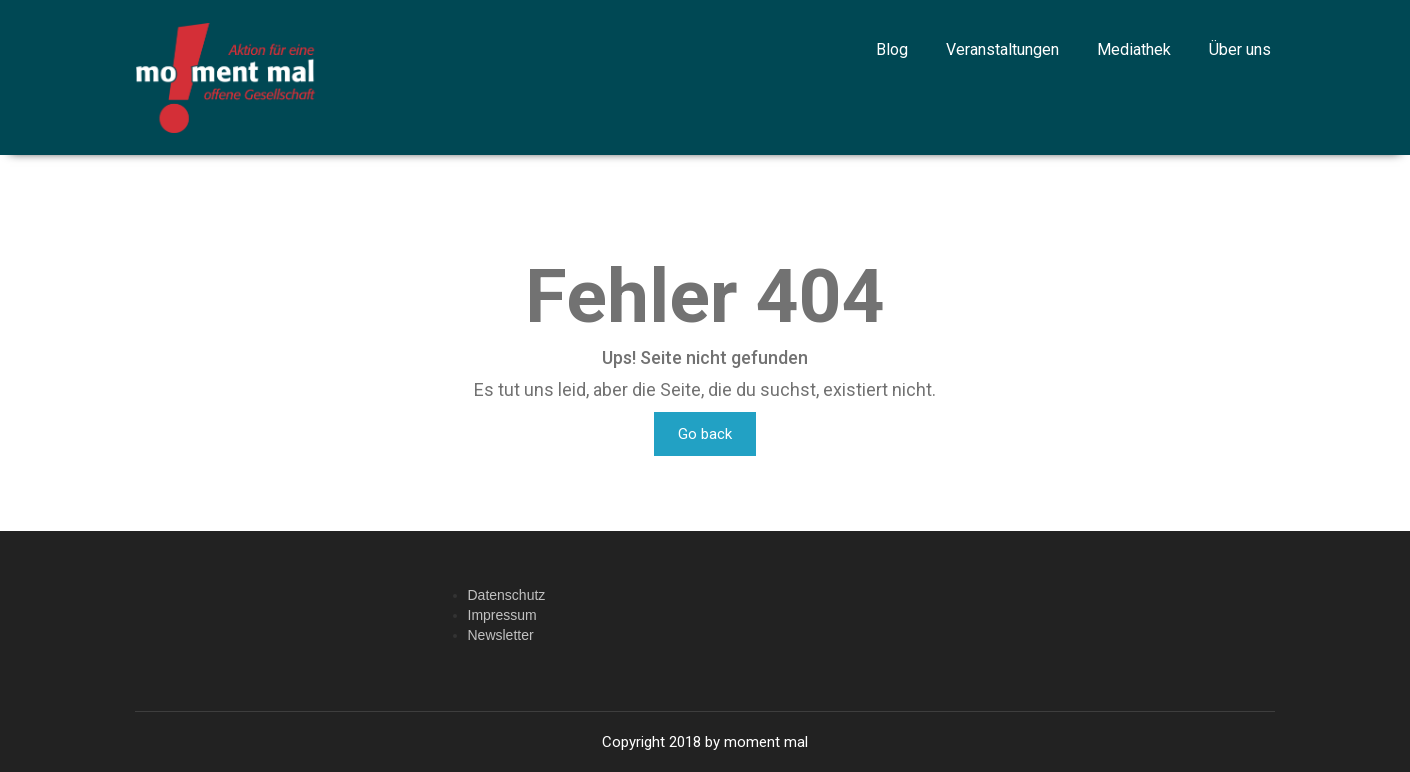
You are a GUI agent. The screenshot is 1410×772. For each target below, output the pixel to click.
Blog (892, 49)
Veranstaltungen (1002, 49)
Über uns (1240, 49)
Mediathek (1134, 49)
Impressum (502, 615)
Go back (705, 434)
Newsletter (501, 635)
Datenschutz (507, 595)
